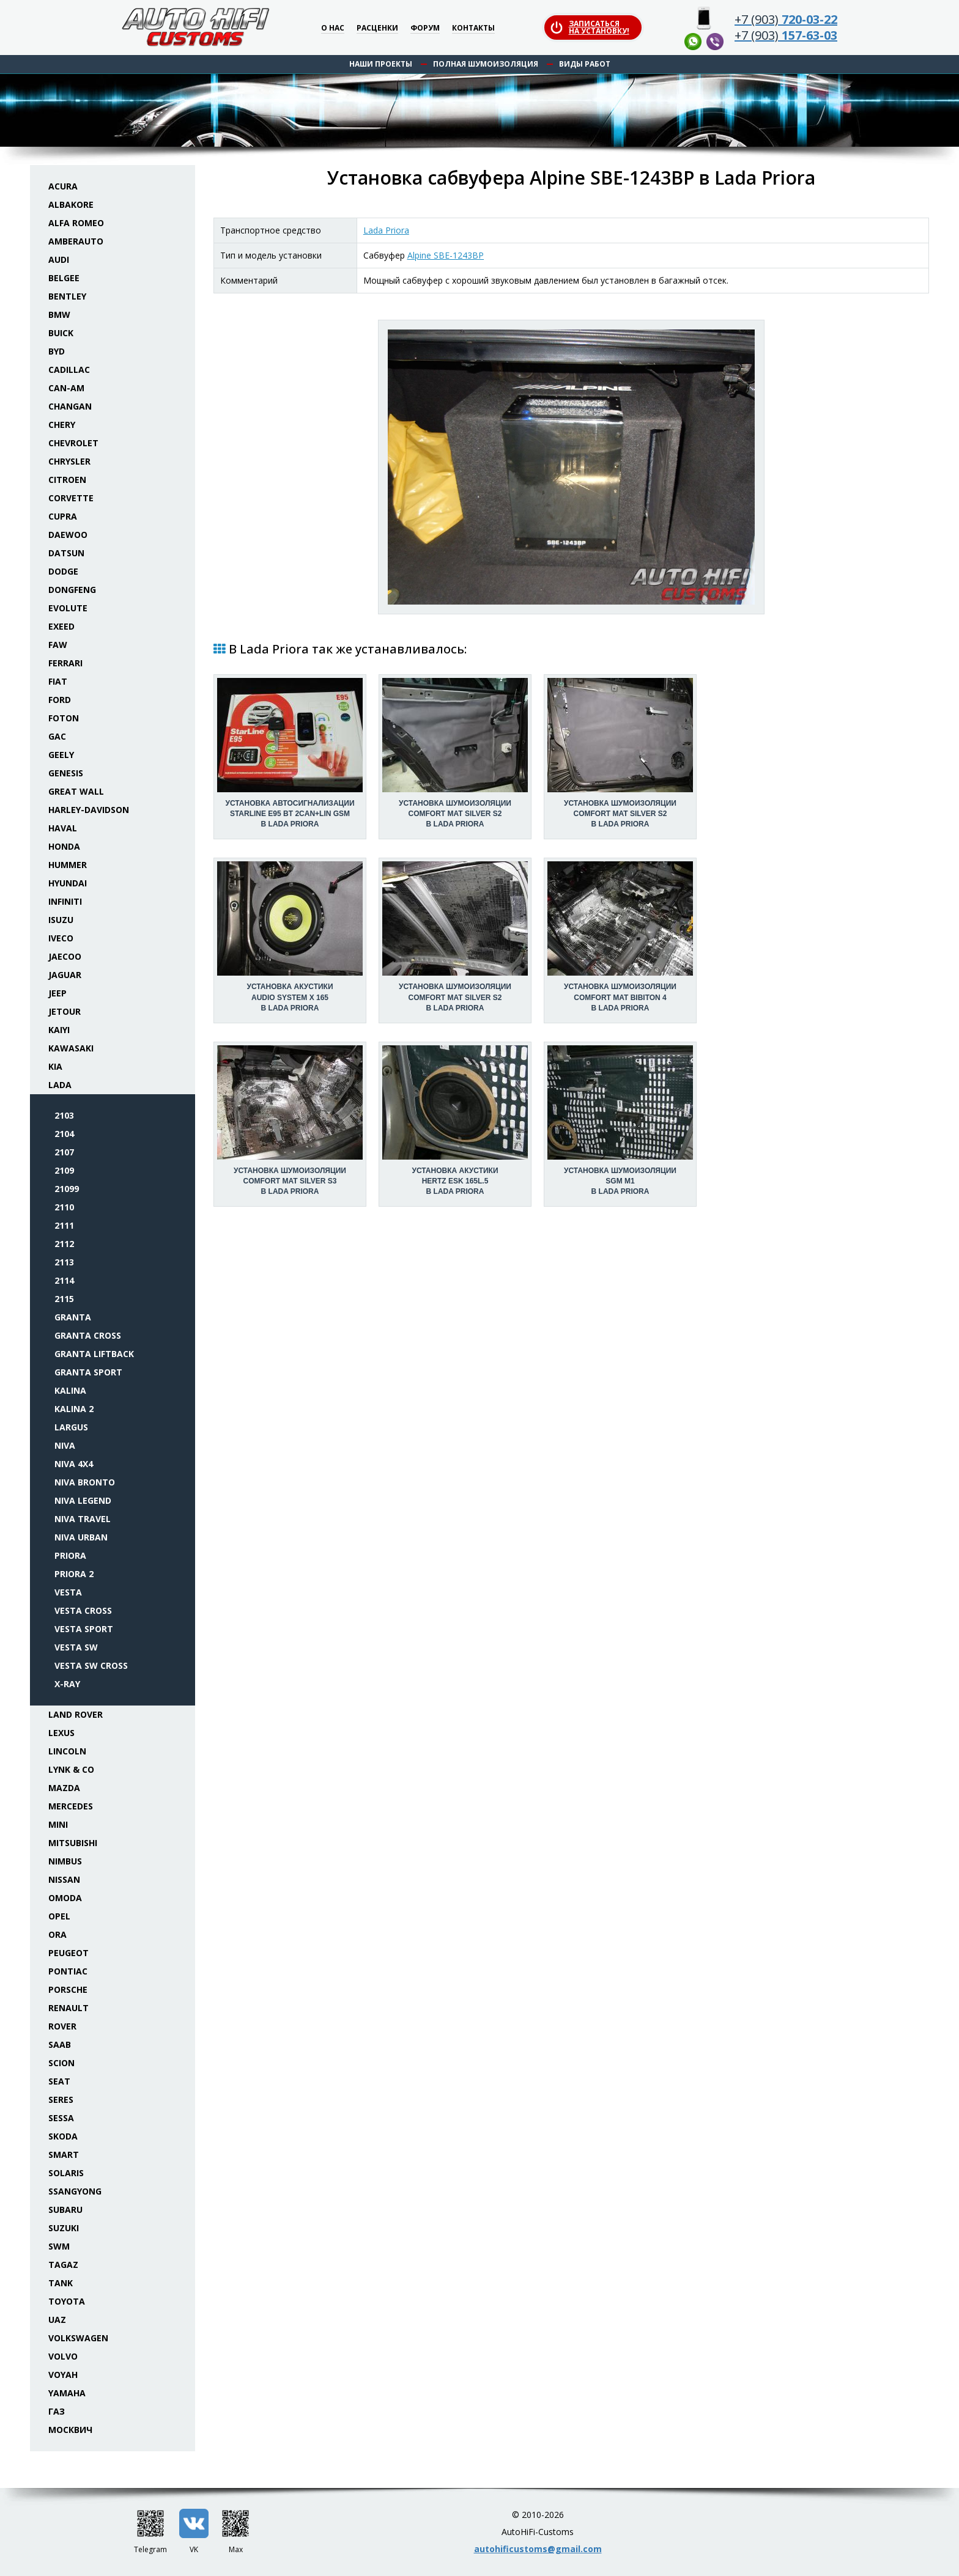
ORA (57, 1934)
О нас (332, 28)
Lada (60, 1085)
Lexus (61, 1733)
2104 (64, 1133)
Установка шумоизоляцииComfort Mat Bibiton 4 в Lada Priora (620, 997)
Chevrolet (73, 443)
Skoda (63, 2136)
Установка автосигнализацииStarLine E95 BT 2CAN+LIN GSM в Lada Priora (289, 813)
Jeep (57, 993)
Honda (64, 846)
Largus (71, 1427)
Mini (58, 1824)
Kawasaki (71, 1048)
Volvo (63, 2356)
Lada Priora (386, 230)
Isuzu (60, 920)
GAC (57, 736)
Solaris (66, 2173)
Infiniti (65, 901)
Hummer (67, 864)
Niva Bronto (84, 1482)
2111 (64, 1225)
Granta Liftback (94, 1354)
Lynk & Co (71, 1769)
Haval (62, 828)
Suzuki (63, 2228)
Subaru (65, 2209)
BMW (59, 314)
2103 (64, 1115)
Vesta (68, 1592)
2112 (64, 1243)
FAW (57, 644)
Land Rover (75, 1714)
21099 (66, 1188)
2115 (64, 1299)
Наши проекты (380, 64)
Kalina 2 (74, 1409)
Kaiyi (59, 1030)
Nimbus (65, 1861)
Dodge (63, 571)
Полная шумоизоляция (485, 64)
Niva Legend (82, 1500)
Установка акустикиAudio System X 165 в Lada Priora (289, 997)
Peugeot (68, 1953)
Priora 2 (74, 1574)
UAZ (57, 2319)
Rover (62, 2026)
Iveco (60, 938)
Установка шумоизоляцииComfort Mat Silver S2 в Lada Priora (455, 813)
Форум (425, 28)
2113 (64, 1262)
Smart (63, 2154)
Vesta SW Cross (91, 1665)
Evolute (67, 608)
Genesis (65, 773)
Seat (59, 2081)
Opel (59, 1916)
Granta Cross (87, 1335)
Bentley (67, 296)
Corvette (71, 498)
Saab (59, 2044)
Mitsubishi (72, 1843)
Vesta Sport (83, 1629)
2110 (64, 1207)
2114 (64, 1280)
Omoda (65, 1898)
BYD (56, 351)
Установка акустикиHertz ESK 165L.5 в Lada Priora (455, 1181)
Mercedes (70, 1806)
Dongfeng (72, 589)
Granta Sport (88, 1372)
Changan (70, 406)
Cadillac (69, 369)
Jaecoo (64, 956)
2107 (64, 1152)
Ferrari (65, 663)
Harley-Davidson (88, 809)
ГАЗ (56, 2411)
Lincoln (67, 1751)
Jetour (64, 1011)
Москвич (70, 2429)
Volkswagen (78, 2338)
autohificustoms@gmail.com (538, 2549)
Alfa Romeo (76, 223)
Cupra (62, 516)
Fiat (57, 681)
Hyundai (67, 883)
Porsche (67, 1989)
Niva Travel (82, 1519)
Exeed (61, 626)
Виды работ (584, 64)
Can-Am (66, 388)
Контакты (473, 28)
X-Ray (67, 1684)
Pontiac (67, 1971)
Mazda (64, 1788)
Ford (59, 699)
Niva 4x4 (73, 1464)
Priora (70, 1555)
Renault (68, 2008)
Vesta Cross (83, 1610)
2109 (64, 1170)
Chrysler (69, 461)
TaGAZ (63, 2264)
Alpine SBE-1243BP (445, 255)
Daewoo (67, 534)
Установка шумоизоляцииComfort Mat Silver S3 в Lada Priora (290, 1181)
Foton (63, 718)
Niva (64, 1445)
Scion (61, 2063)
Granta (72, 1317)
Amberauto (75, 241)
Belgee (64, 278)
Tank (60, 2283)
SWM (59, 2246)
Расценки (377, 28)
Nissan (64, 1879)
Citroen (67, 479)
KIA (55, 1066)
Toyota (66, 2301)
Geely (61, 754)
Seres (60, 2099)
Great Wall (76, 791)
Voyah (63, 2374)
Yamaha (67, 2393)
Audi (58, 259)
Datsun (66, 553)
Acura (63, 186)
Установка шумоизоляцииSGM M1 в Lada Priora (620, 1181)
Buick (60, 333)
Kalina (70, 1390)
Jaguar (64, 975)
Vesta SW (76, 1647)
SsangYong (75, 2191)
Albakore (71, 204)
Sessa (61, 2118)
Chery (61, 424)
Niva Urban (81, 1537)
